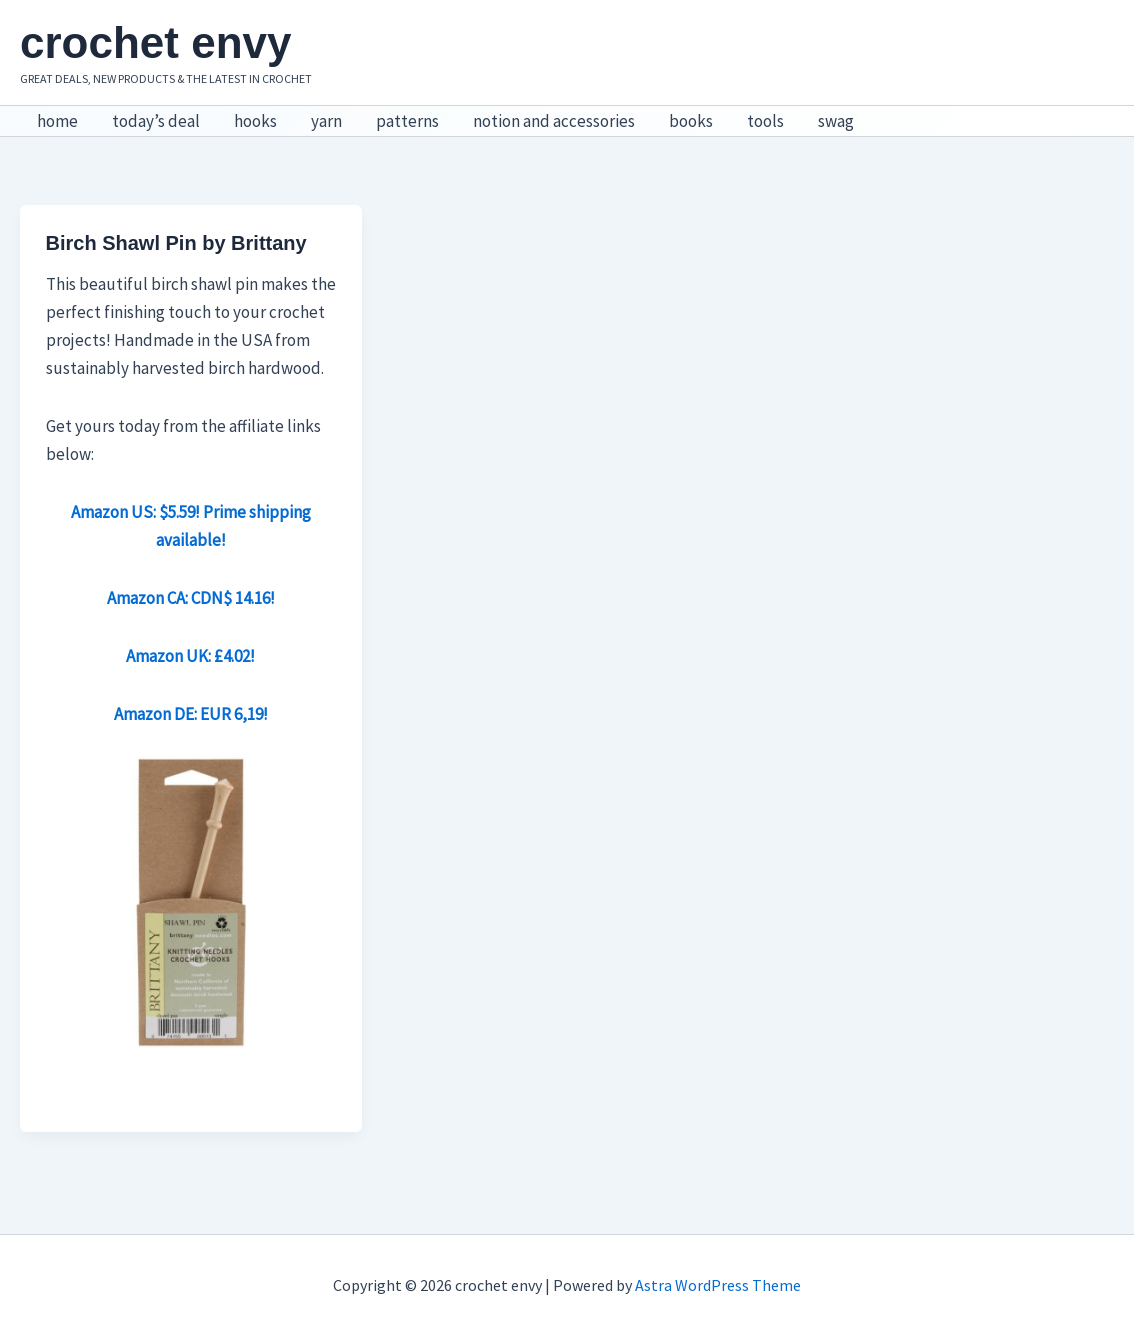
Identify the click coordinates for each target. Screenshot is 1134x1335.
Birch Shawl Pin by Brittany (176, 243)
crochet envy (155, 42)
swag (836, 121)
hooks (255, 121)
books (691, 121)
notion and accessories (554, 121)
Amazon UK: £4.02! (190, 656)
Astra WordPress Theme (718, 1285)
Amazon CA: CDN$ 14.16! (191, 598)
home (57, 121)
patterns (407, 121)
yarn (326, 121)
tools (765, 121)
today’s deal (156, 121)
